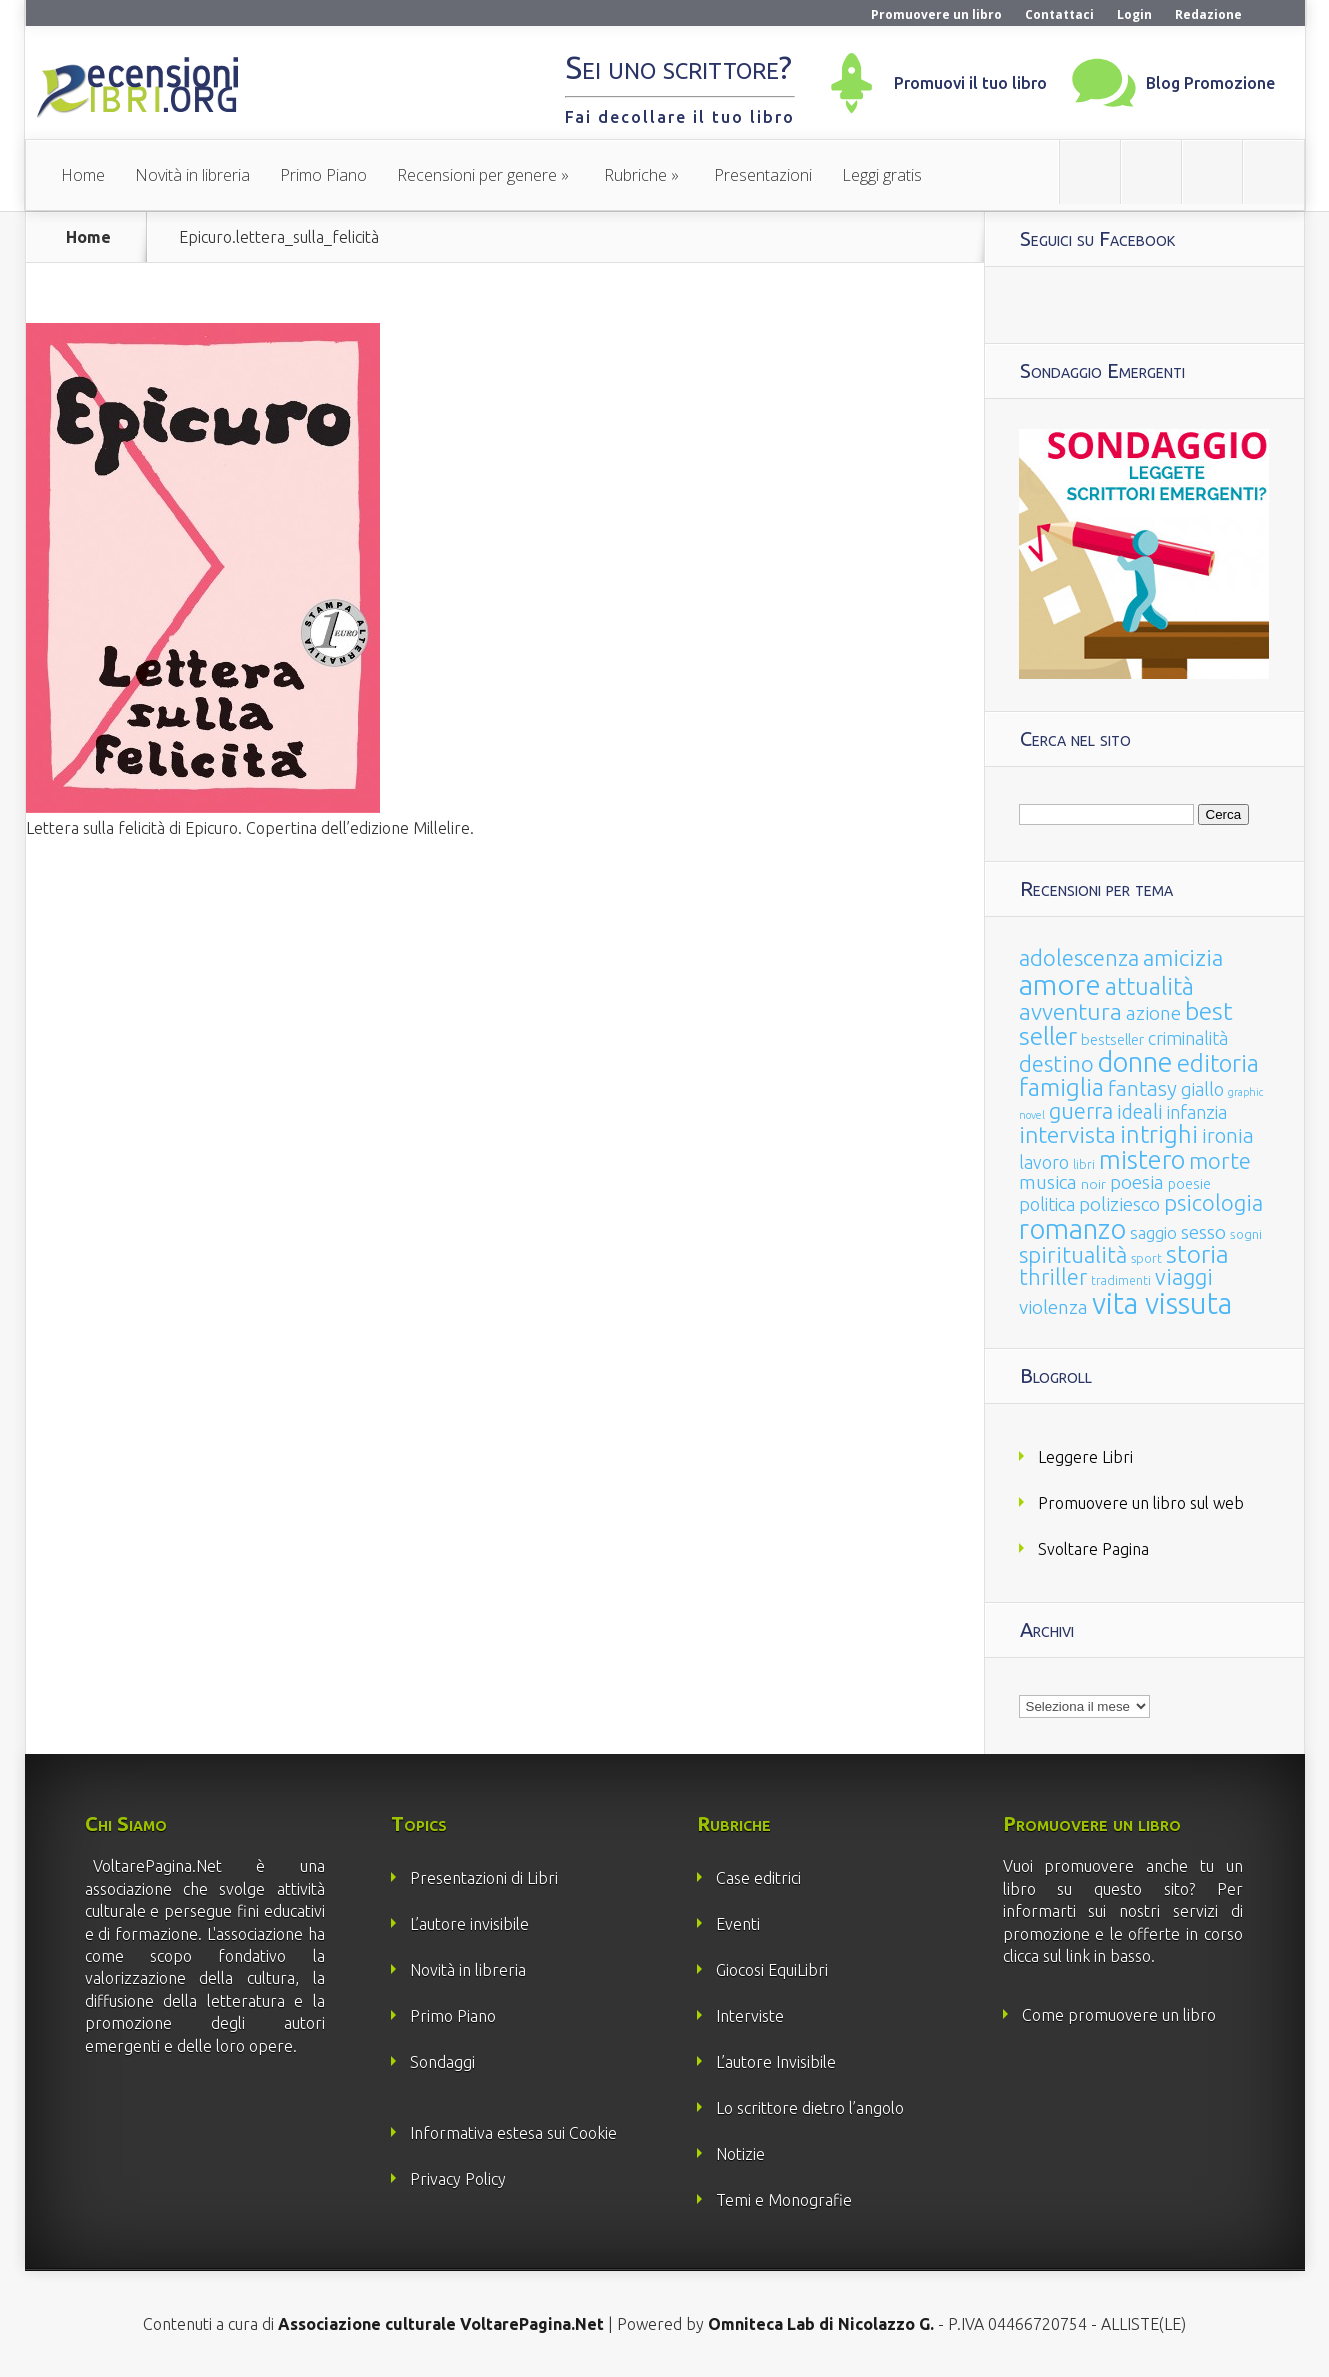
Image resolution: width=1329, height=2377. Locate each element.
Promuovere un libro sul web (1141, 1503)
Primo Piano (323, 175)
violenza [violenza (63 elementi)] (1053, 1307)
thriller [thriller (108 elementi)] (1053, 1277)
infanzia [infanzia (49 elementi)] (1197, 1112)
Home (83, 175)
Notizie (740, 2154)
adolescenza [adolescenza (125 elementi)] (1079, 957)
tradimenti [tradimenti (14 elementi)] (1121, 1280)
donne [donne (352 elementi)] (1135, 1062)
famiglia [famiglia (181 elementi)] (1061, 1087)
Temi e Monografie (784, 2200)
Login (1134, 14)
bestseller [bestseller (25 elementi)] (1112, 1039)
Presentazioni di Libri (484, 1878)
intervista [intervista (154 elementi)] (1067, 1134)
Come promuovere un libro (1119, 2015)
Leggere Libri (1085, 1457)
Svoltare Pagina (1093, 1549)
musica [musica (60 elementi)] (1048, 1182)
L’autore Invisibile (776, 2062)
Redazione (1208, 14)
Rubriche (635, 175)
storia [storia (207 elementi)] (1197, 1254)
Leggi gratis (882, 175)
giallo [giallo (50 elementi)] (1202, 1089)
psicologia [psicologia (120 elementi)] (1213, 1202)
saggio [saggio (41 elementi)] (1153, 1232)
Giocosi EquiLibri (772, 1970)
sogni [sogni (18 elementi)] (1246, 1234)
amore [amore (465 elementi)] (1060, 984)
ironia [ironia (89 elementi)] (1228, 1135)
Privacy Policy (458, 2179)
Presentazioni (763, 175)
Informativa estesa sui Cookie (513, 2133)
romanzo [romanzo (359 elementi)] (1072, 1228)
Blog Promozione (1210, 83)
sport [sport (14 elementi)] (1146, 1258)
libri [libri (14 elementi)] (1084, 1164)
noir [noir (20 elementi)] (1093, 1184)
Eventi (738, 1924)
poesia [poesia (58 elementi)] (1137, 1182)
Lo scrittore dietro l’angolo (810, 2108)
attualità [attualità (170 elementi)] (1149, 986)
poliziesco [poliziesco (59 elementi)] (1119, 1204)
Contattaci (1059, 14)
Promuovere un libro (936, 14)
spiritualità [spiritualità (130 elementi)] (1073, 1254)
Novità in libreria (192, 175)
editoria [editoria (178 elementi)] (1218, 1063)
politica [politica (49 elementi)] (1047, 1204)
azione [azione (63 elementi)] (1153, 1013)
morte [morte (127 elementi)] (1220, 1160)
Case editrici (758, 1878)
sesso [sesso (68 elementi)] (1203, 1232)
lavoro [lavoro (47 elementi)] (1044, 1162)
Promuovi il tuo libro (970, 83)
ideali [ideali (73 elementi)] (1140, 1112)
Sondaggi (442, 2062)
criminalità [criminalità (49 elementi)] (1188, 1038)
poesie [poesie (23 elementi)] (1189, 1184)
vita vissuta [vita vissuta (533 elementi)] (1162, 1303)
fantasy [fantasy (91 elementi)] (1142, 1088)
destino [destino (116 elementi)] (1056, 1063)
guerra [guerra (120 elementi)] (1081, 1110)
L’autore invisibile (469, 1924)
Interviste (750, 2016)
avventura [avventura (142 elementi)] (1070, 1011)
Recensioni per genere (477, 175)
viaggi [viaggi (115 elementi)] (1184, 1277)
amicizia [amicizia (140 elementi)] (1183, 957)
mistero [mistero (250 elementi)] (1142, 1159)
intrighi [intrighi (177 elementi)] (1159, 1134)
